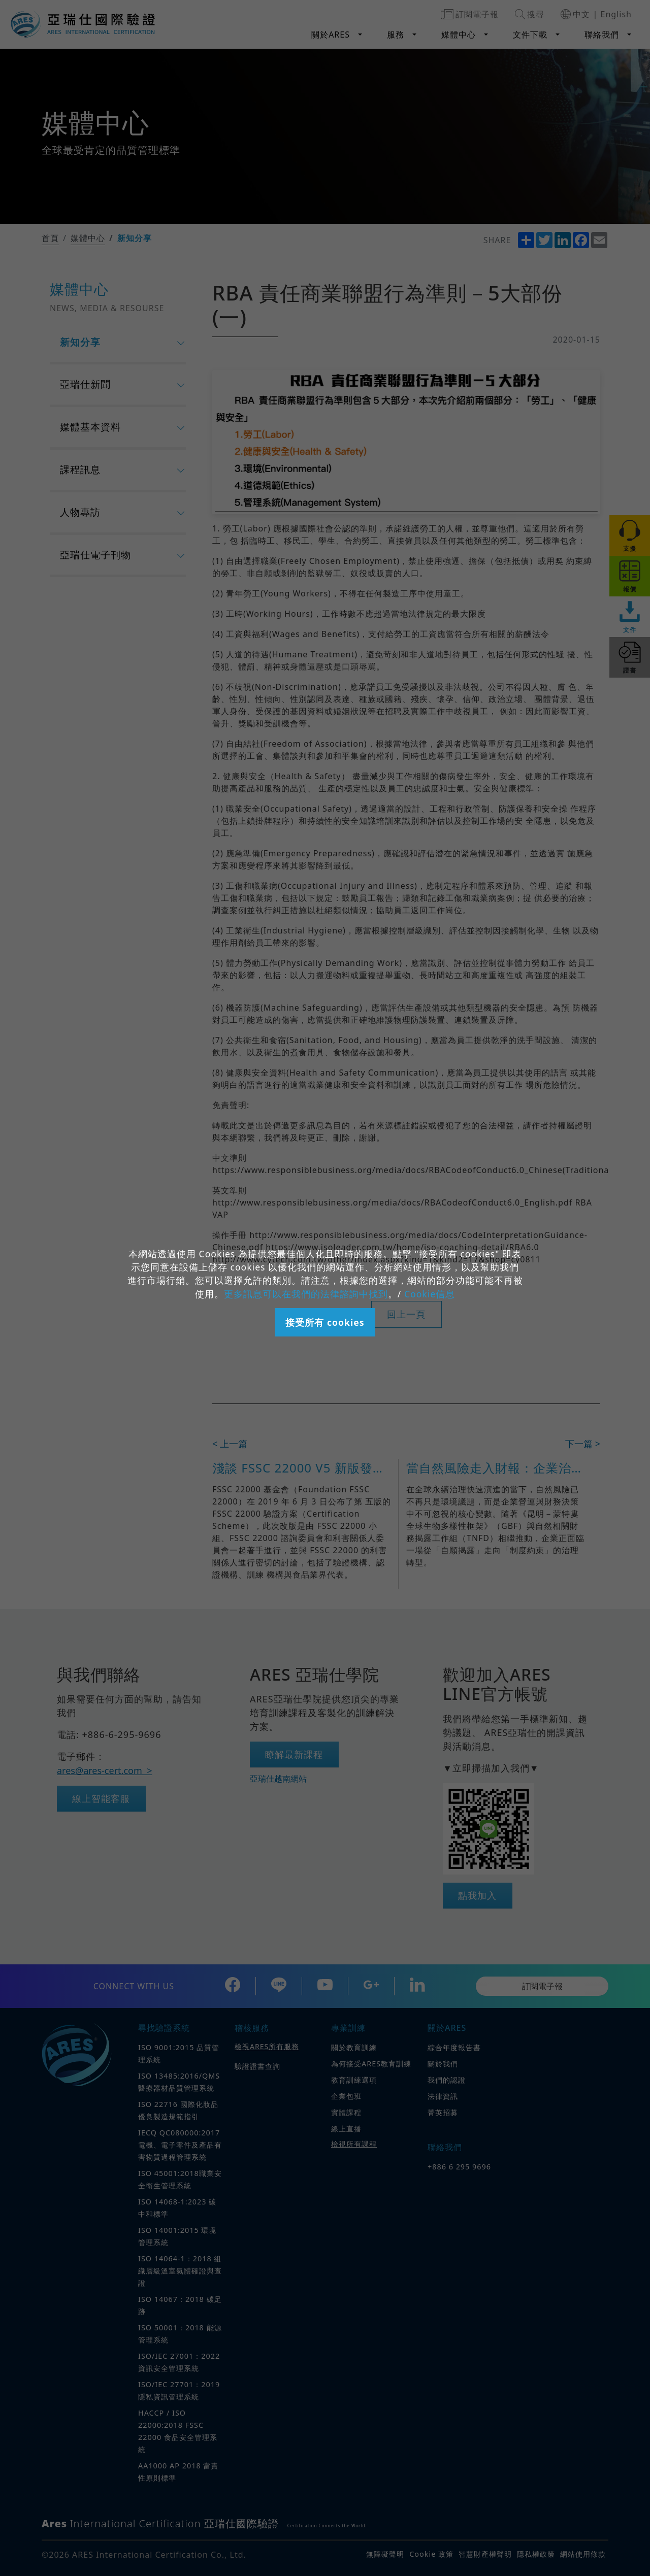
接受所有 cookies (324, 1322)
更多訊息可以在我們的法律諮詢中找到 (306, 1294)
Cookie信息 (429, 1294)
